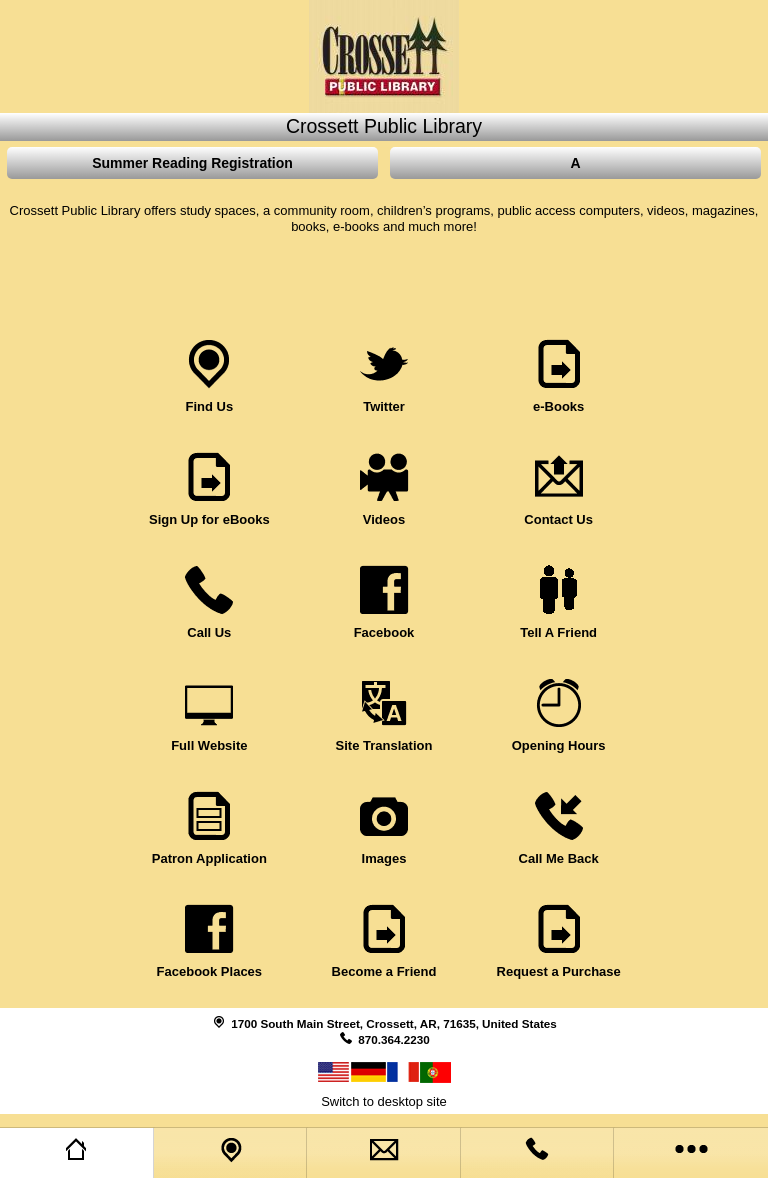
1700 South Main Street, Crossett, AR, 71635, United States (394, 1023)
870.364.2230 (394, 1039)
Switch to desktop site (384, 1101)
